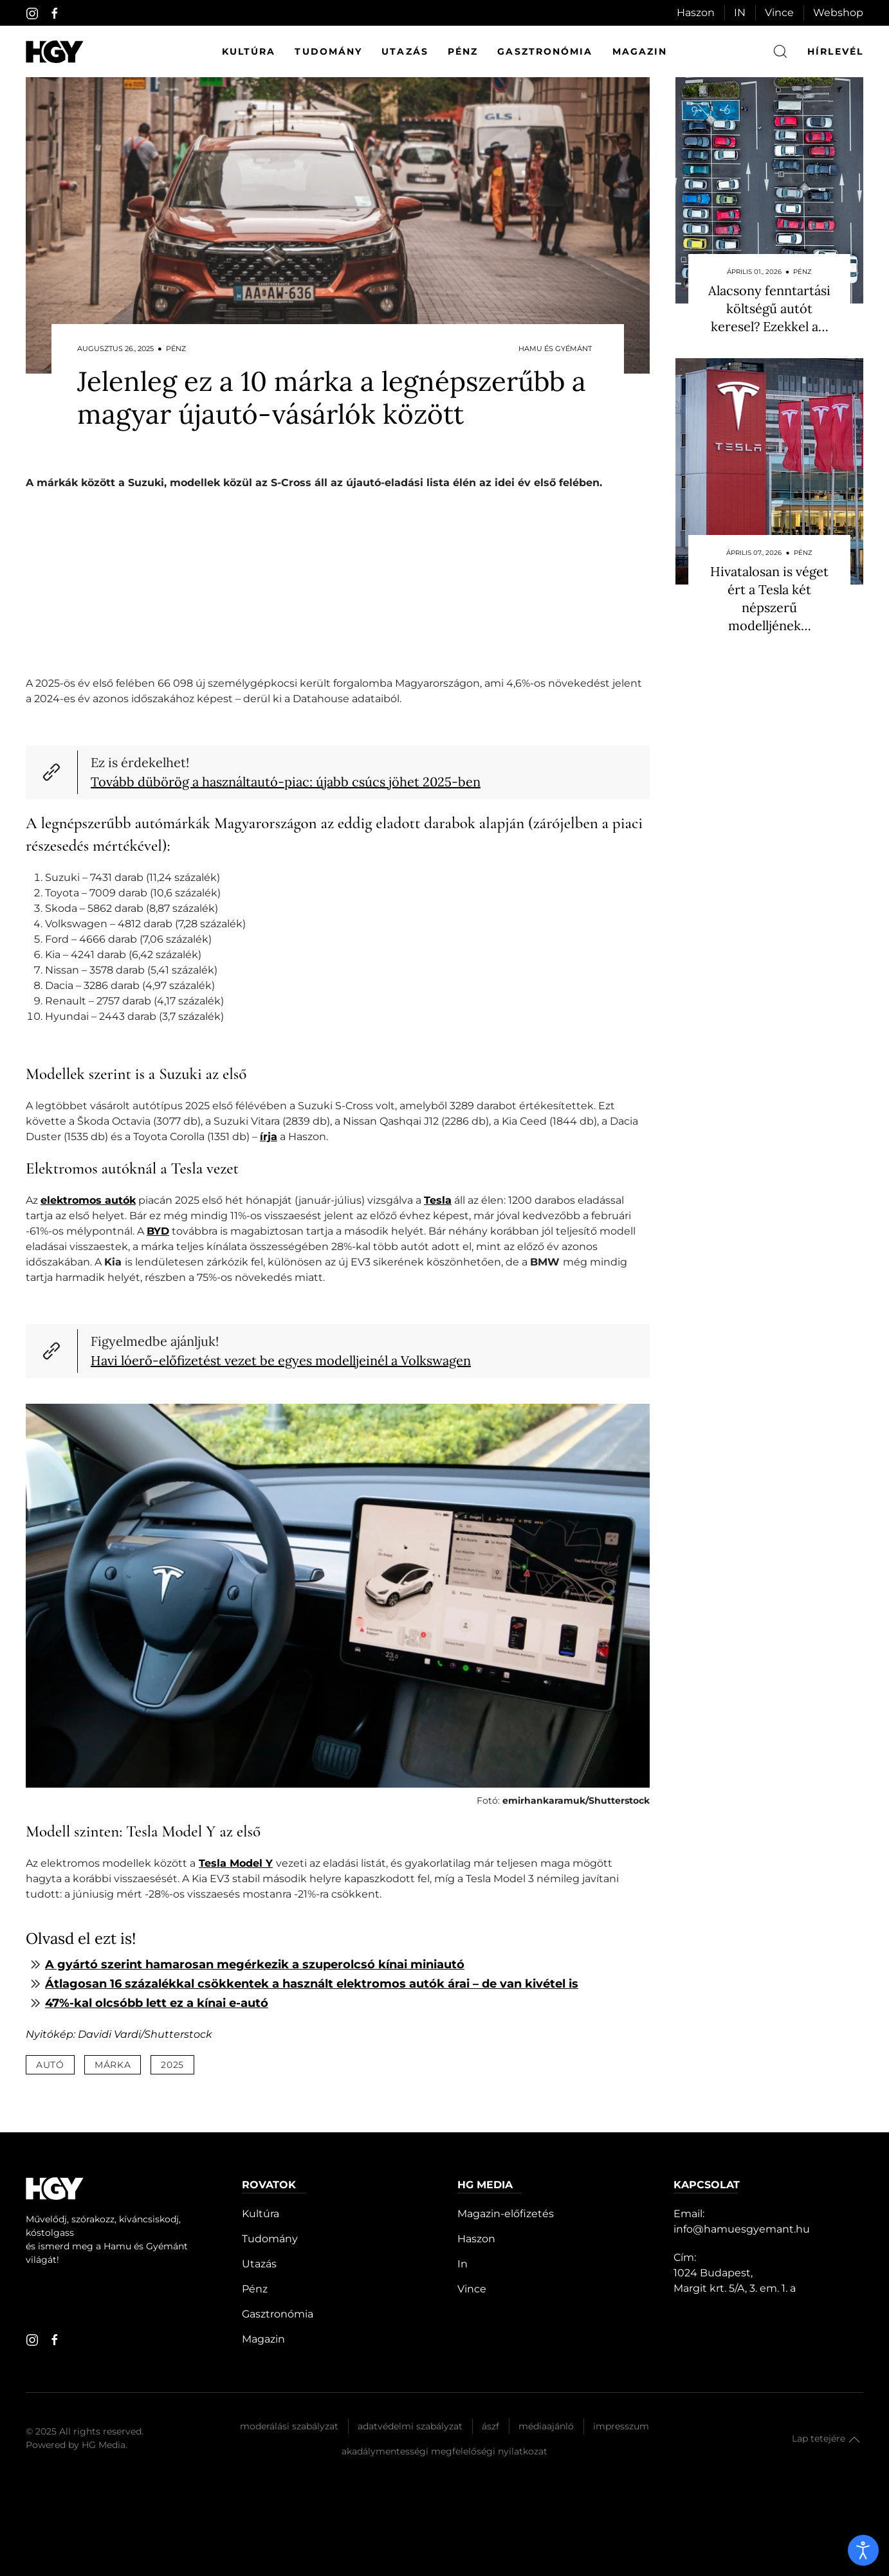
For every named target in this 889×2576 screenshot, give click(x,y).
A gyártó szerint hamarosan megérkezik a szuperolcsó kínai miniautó (254, 1964)
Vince (779, 12)
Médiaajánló (546, 2426)
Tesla (438, 1200)
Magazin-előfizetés (505, 2214)
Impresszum (621, 2426)
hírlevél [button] (835, 51)
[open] (863, 2550)
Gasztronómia (544, 51)
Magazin (640, 51)
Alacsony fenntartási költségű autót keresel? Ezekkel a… (769, 308)
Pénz (463, 51)
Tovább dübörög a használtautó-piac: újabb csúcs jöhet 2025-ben (286, 782)
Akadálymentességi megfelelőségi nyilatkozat (444, 2451)
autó (50, 2065)
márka (113, 2065)
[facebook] (54, 13)
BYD (158, 1231)
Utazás (404, 51)
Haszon (696, 12)
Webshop (838, 12)
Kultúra (249, 51)
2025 (172, 2065)
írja (268, 1136)
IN (740, 12)
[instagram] (32, 13)
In (462, 2264)
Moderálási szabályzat (289, 2426)
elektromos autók (88, 1200)
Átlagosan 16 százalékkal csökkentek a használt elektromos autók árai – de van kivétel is (311, 1984)
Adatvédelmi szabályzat (410, 2426)
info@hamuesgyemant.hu (742, 2229)
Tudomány (328, 51)
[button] (854, 2439)
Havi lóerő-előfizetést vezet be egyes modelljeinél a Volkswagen (281, 1360)
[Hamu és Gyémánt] (55, 52)
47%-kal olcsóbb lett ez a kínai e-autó (156, 2003)
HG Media (103, 2445)
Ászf (490, 2426)
